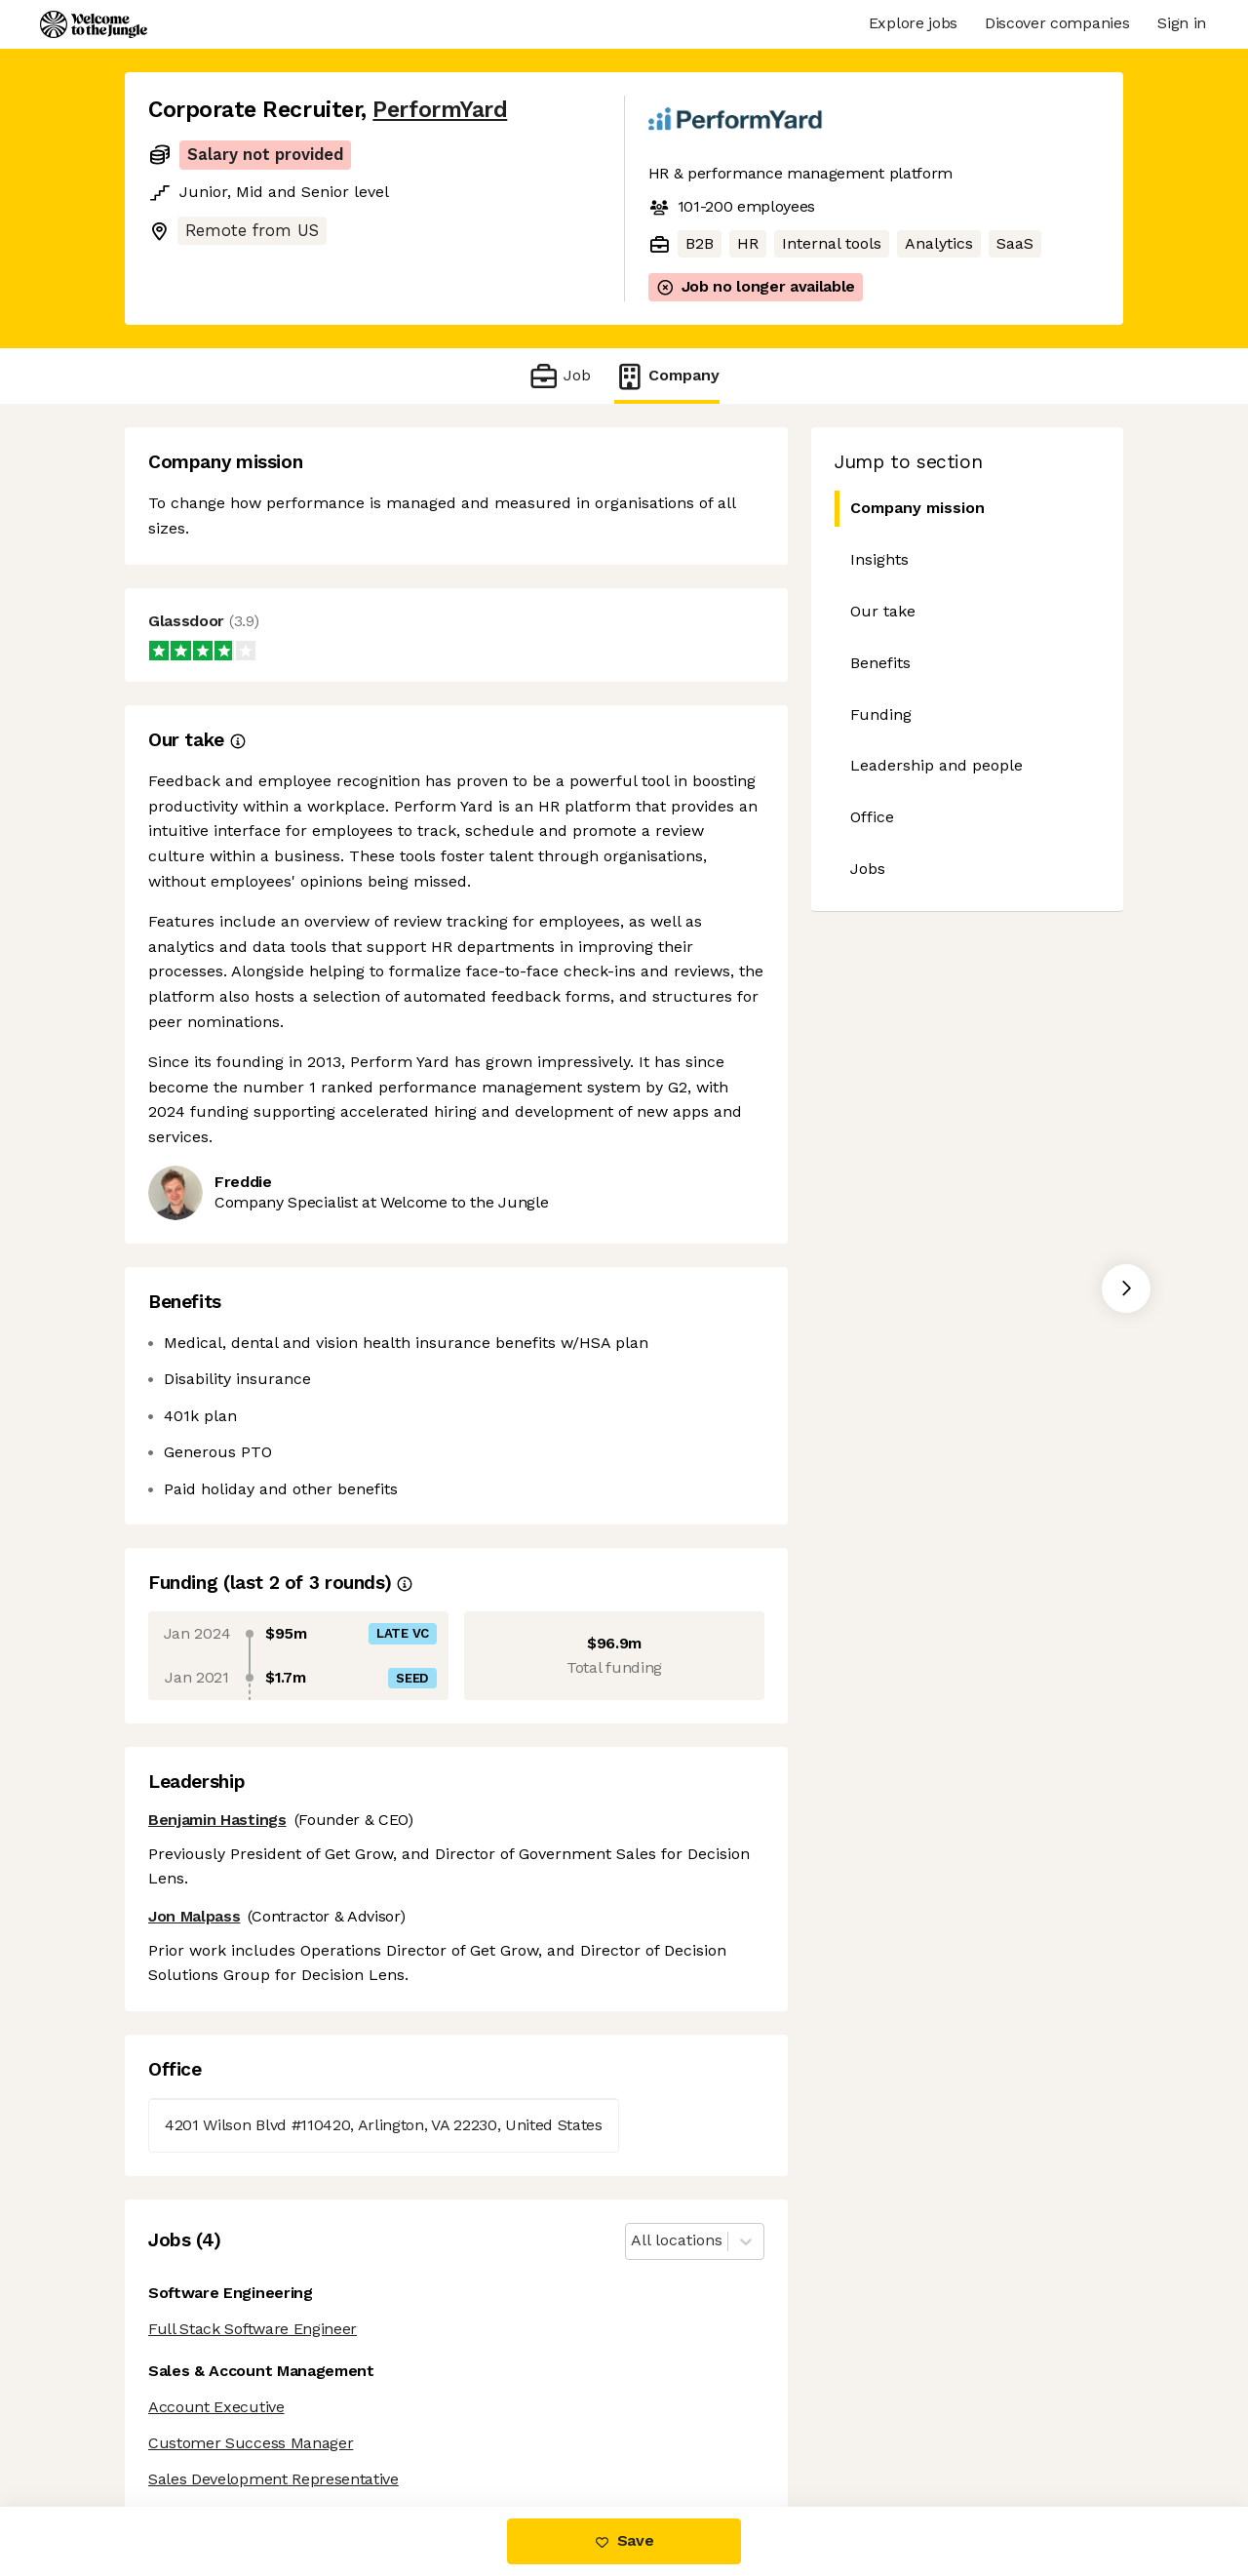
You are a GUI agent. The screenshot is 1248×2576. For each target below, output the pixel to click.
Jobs (867, 868)
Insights (879, 559)
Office (872, 817)
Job (559, 376)
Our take (883, 611)
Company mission (910, 509)
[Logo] (93, 24)
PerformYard (439, 110)
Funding (881, 714)
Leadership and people (936, 765)
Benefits (880, 663)
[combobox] (633, 2241)
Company (667, 376)
